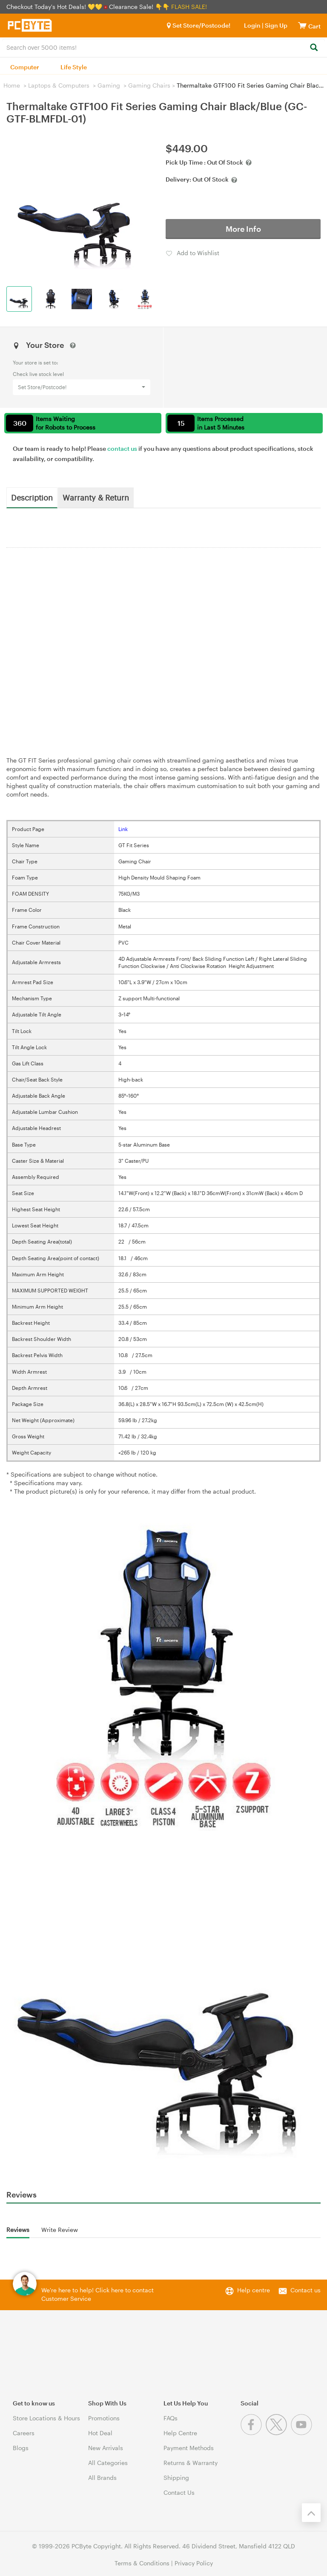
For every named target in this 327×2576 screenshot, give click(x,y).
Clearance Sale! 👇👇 (139, 6)
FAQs (171, 2418)
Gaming (109, 85)
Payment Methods (189, 2447)
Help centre (253, 2290)
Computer (24, 67)
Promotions (104, 2418)
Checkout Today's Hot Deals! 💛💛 (55, 6)
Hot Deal (100, 2433)
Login (252, 25)
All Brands (102, 2477)
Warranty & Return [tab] (96, 497)
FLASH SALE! (189, 6)
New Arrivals (105, 2447)
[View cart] (302, 25)
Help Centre (180, 2433)
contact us (122, 448)
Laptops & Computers (58, 85)
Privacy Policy (194, 2563)
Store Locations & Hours (46, 2418)
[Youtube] (302, 2433)
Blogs (21, 2447)
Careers (23, 2433)
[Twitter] (278, 2433)
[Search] (313, 48)
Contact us (305, 2290)
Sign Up (275, 25)
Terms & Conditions (142, 2563)
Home (11, 85)
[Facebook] (253, 2433)
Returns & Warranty (191, 2462)
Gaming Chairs (149, 85)
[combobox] (163, 47)
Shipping (176, 2477)
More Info (243, 228)
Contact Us (179, 2492)
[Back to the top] (311, 2512)
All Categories (108, 2462)
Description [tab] (32, 497)
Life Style (73, 67)
